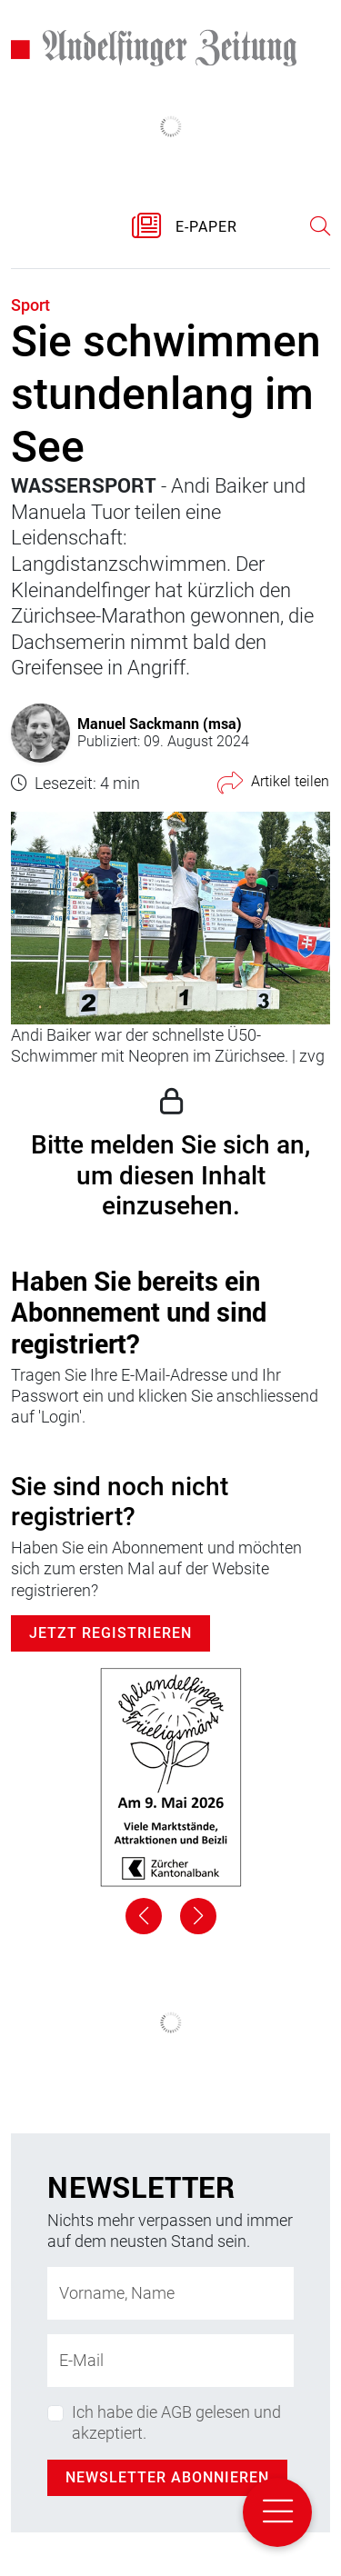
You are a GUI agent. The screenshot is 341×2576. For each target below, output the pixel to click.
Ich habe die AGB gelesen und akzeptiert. (176, 2422)
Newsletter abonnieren (167, 2477)
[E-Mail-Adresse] (170, 2360)
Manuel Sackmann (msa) (159, 723)
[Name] (170, 2293)
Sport (30, 305)
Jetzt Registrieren (110, 1633)
